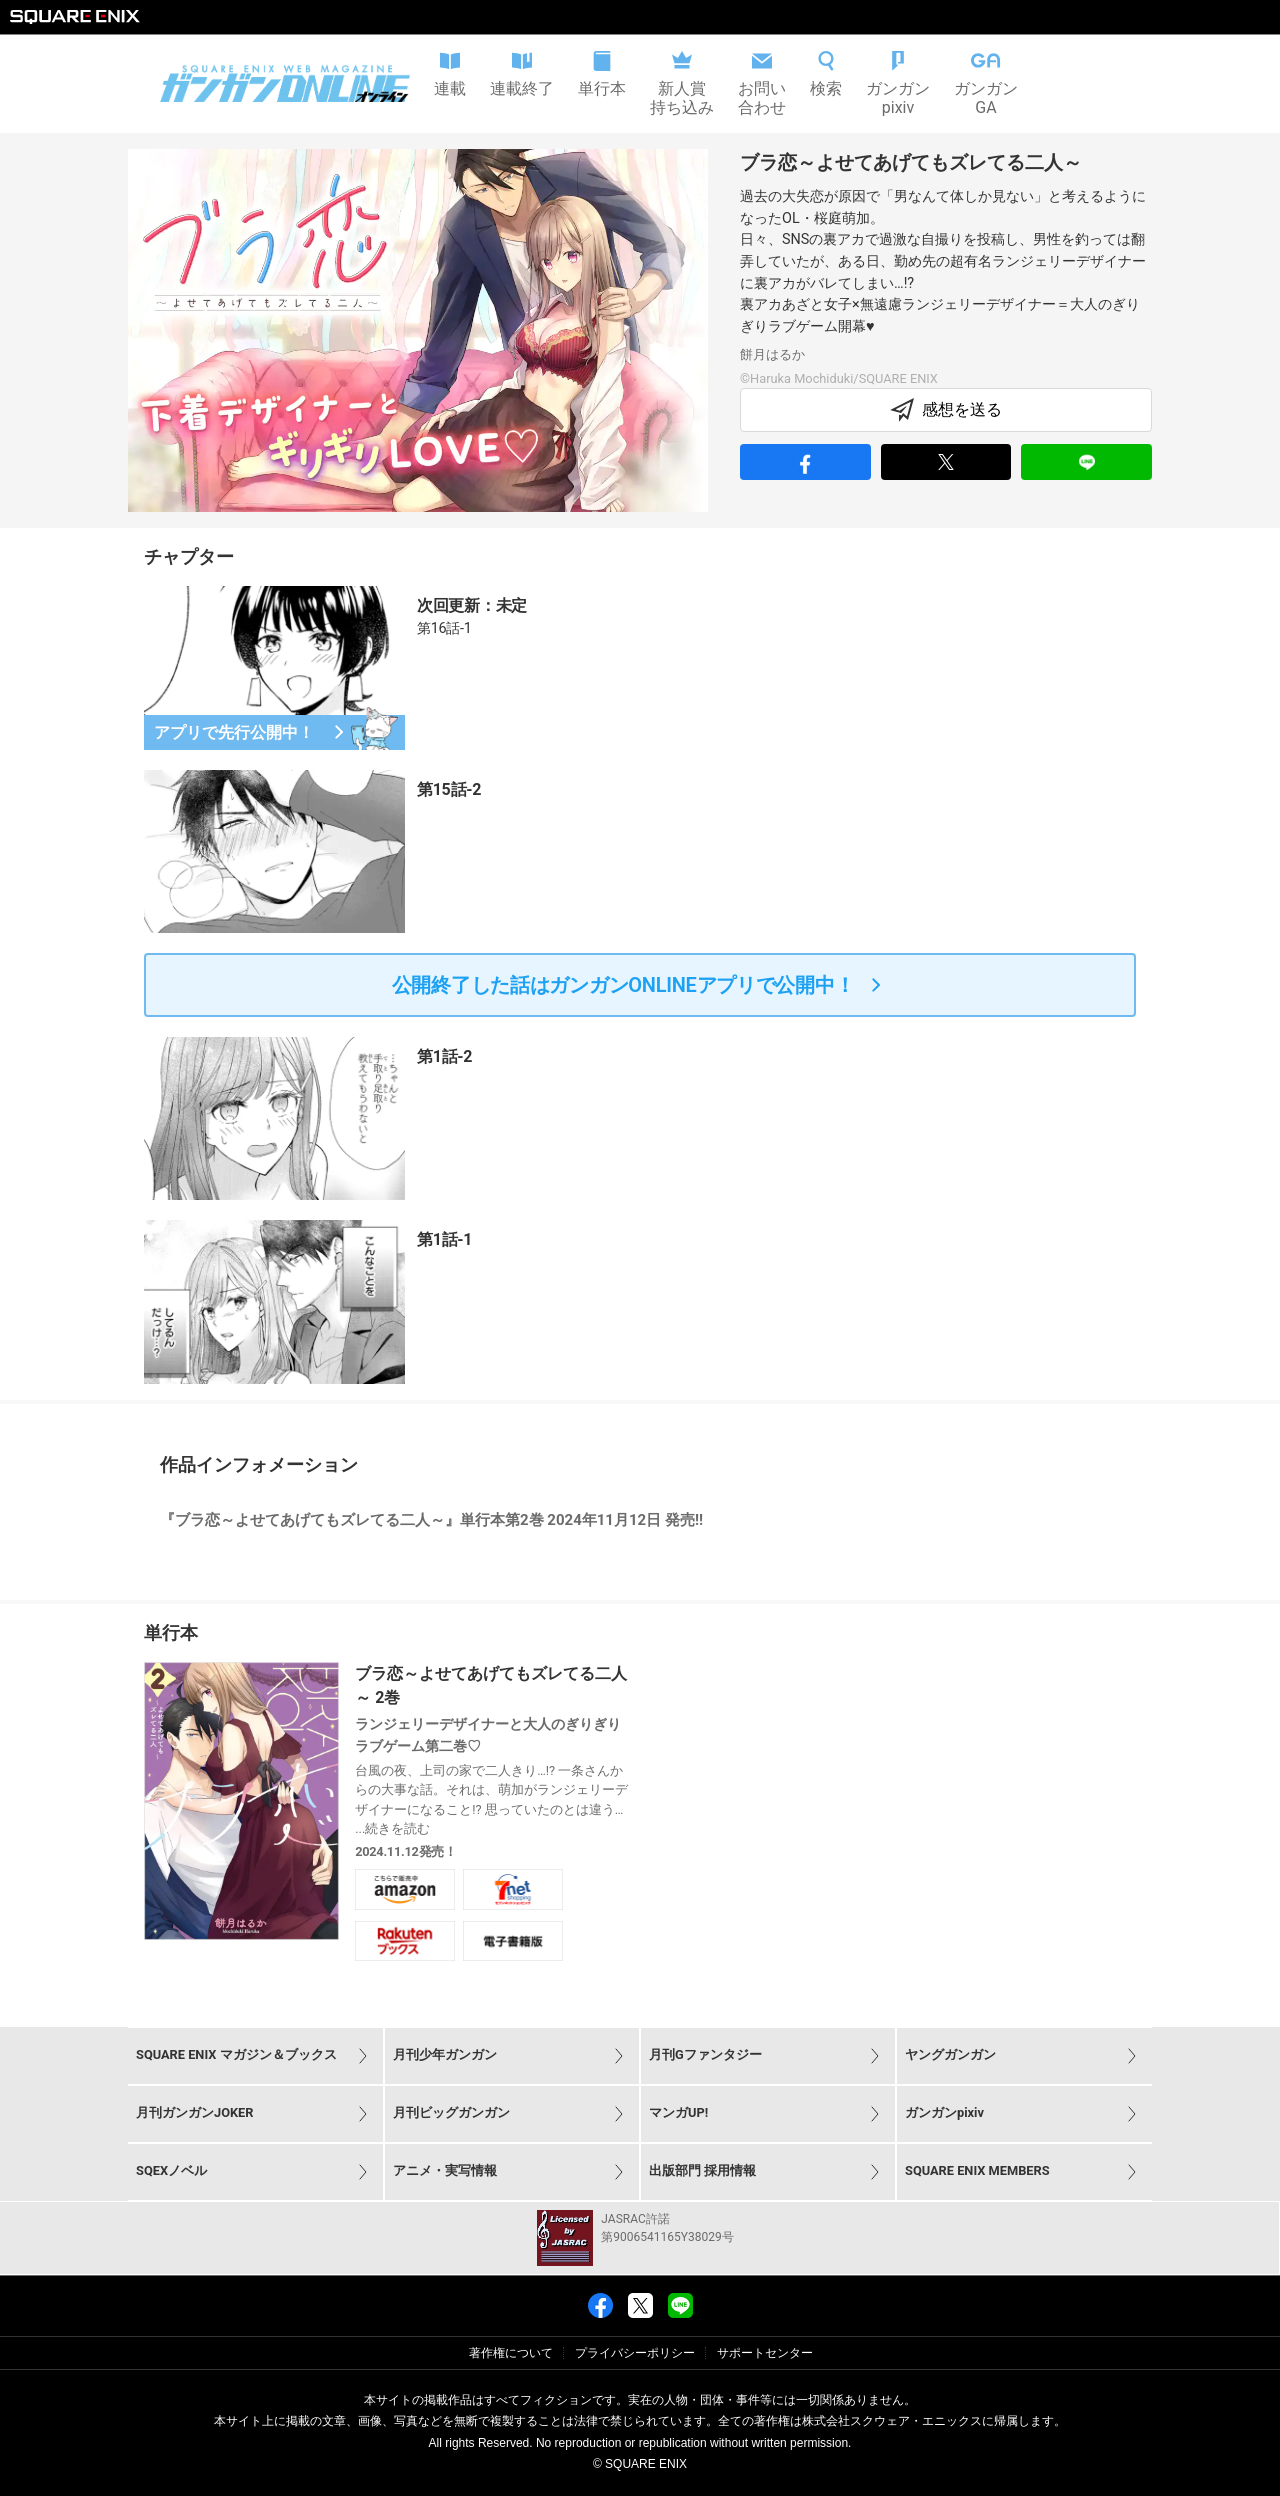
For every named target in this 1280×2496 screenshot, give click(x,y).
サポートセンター (765, 2353)
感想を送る (946, 410)
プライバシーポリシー (635, 2353)
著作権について (511, 2353)
